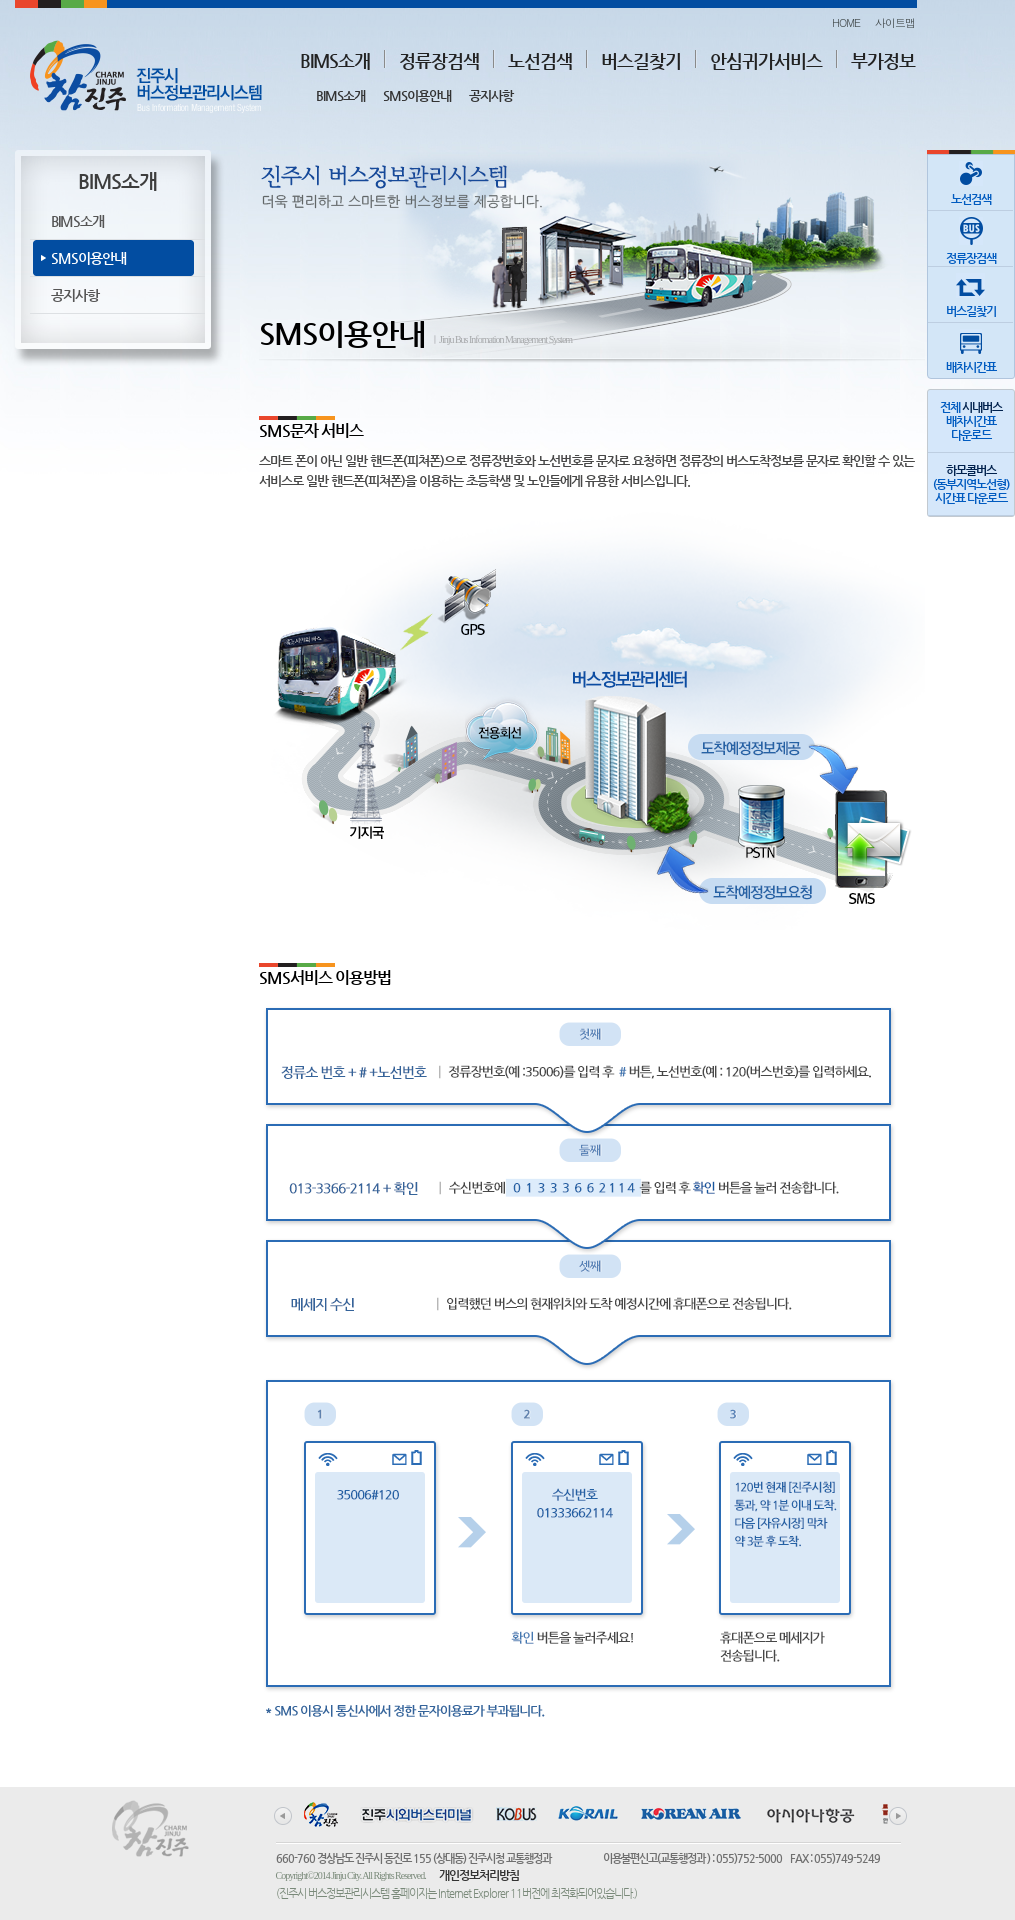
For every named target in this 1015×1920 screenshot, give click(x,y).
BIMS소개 (335, 60)
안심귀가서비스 (766, 60)
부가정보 (883, 60)
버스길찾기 (641, 60)
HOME (846, 22)
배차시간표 (971, 348)
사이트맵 (895, 22)
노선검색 (540, 60)
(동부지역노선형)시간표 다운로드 (971, 484)
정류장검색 (439, 60)
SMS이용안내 (417, 95)
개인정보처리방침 (479, 1875)
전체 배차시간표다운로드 (971, 421)
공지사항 (491, 95)
